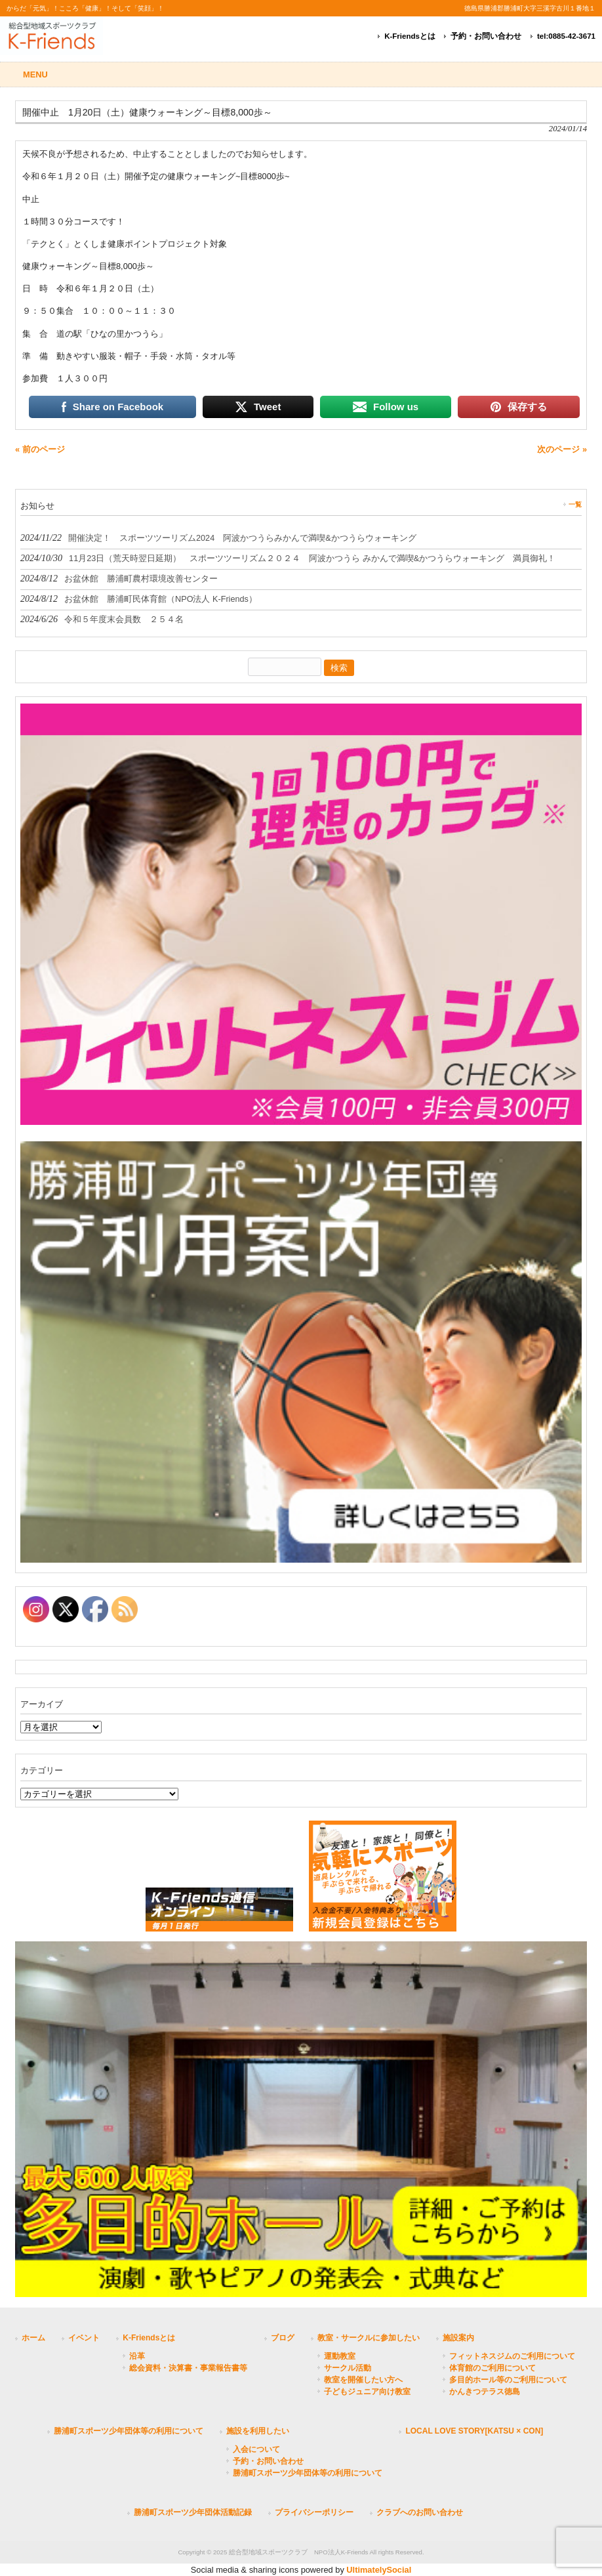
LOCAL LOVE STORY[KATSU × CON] (474, 2431)
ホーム (33, 2337)
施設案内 (458, 2337)
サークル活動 (347, 2368)
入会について (256, 2449)
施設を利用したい (257, 2431)
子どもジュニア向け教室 (367, 2391)
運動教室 (339, 2356)
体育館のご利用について (492, 2368)
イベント (84, 2337)
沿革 (137, 2356)
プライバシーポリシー (314, 2512)
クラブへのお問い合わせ (419, 2512)
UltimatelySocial (378, 2570)
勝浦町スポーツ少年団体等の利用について (128, 2431)
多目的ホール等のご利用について (508, 2379)
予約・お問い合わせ (486, 36)
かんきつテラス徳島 (484, 2391)
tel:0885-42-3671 (566, 36)
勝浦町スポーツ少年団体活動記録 (193, 2512)
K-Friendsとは (409, 36)
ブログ (282, 2337)
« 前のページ (40, 449)
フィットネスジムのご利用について (512, 2356)
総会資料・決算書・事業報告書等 (188, 2368)
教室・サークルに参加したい (368, 2337)
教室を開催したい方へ (363, 2379)
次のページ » (562, 449)
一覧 (575, 504)
